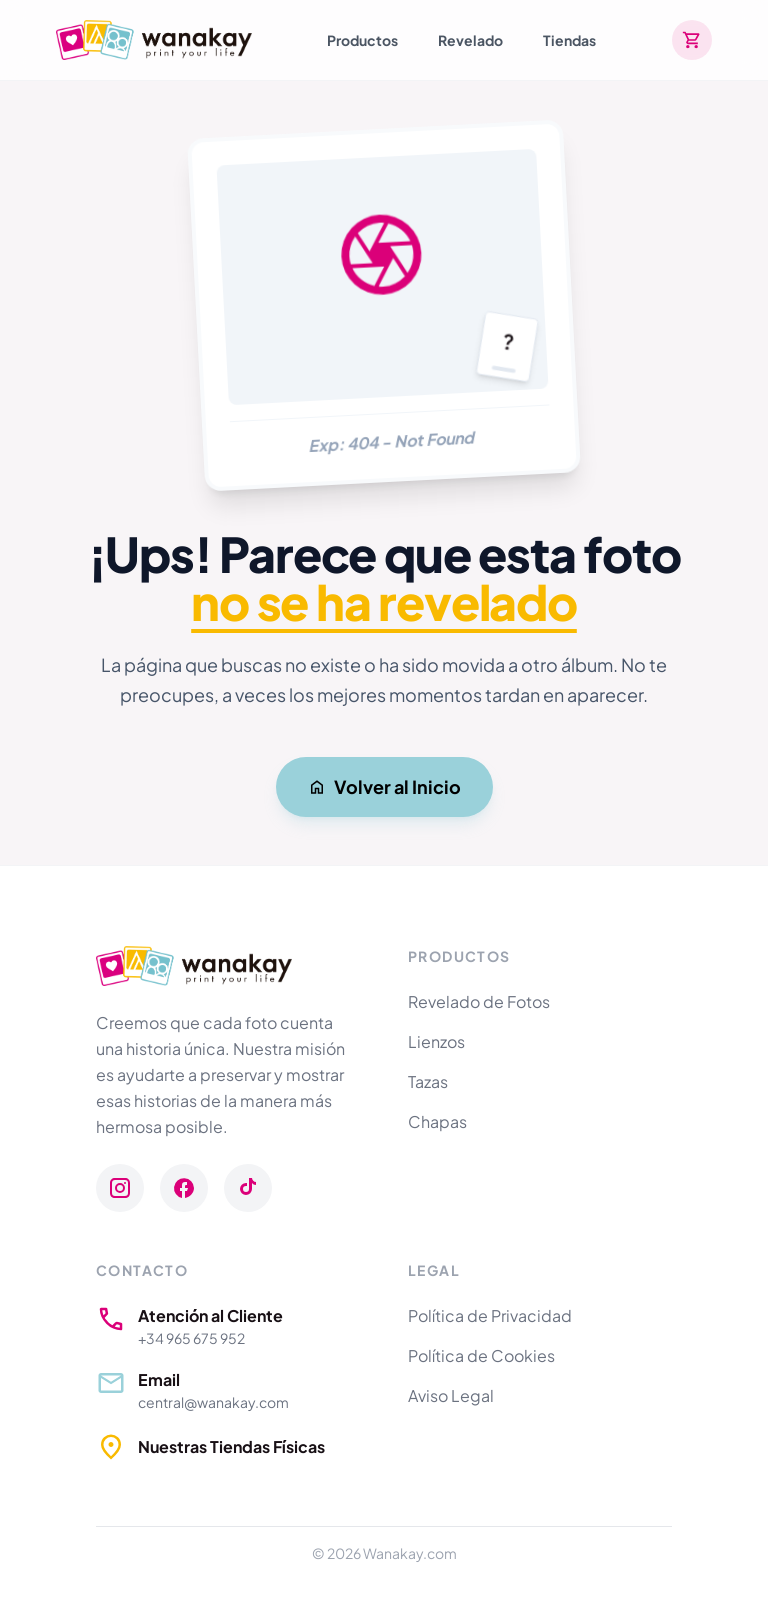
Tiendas (569, 40)
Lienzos (436, 1041)
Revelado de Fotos (479, 1001)
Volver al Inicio (384, 786)
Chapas (437, 1121)
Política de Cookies (481, 1355)
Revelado (470, 40)
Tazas (428, 1081)
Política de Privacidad (490, 1315)
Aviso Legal (451, 1395)
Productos (362, 40)
